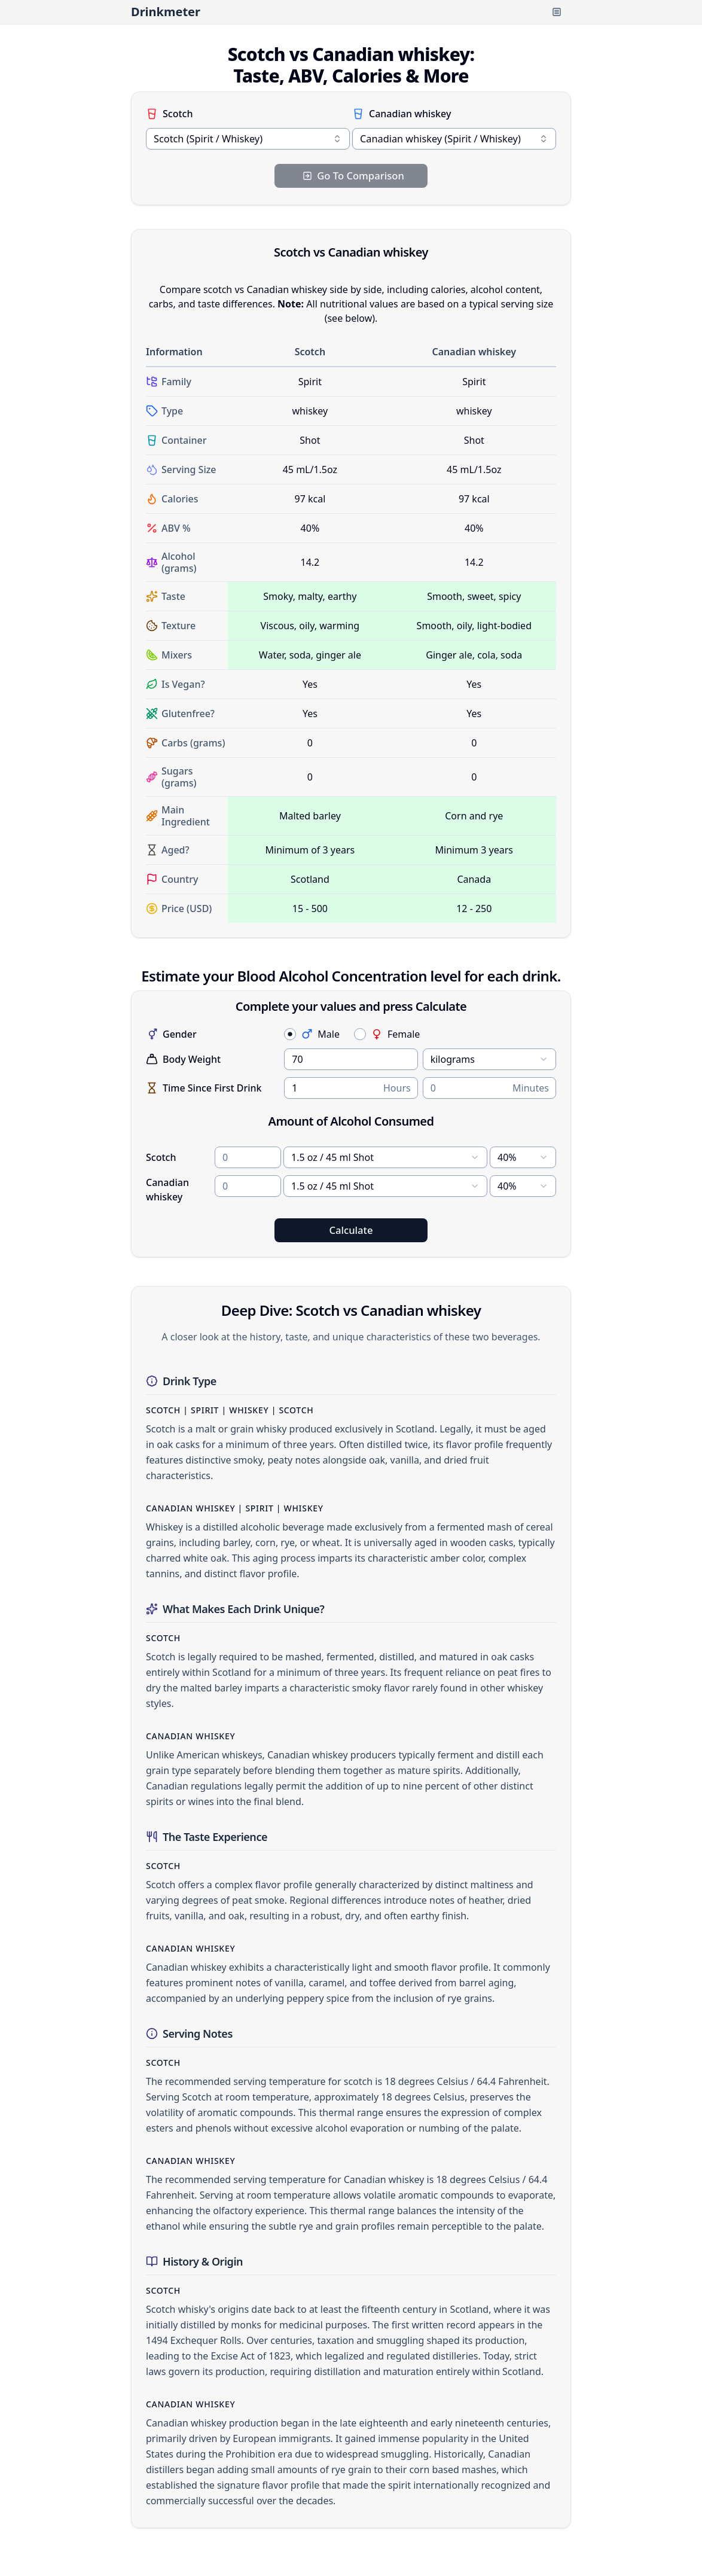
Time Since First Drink (204, 1088)
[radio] (290, 1034)
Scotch (169, 113)
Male (320, 1034)
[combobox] (248, 139)
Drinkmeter (165, 12)
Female (395, 1034)
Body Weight (183, 1059)
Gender (171, 1034)
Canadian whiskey (401, 113)
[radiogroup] (420, 1034)
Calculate (351, 1230)
